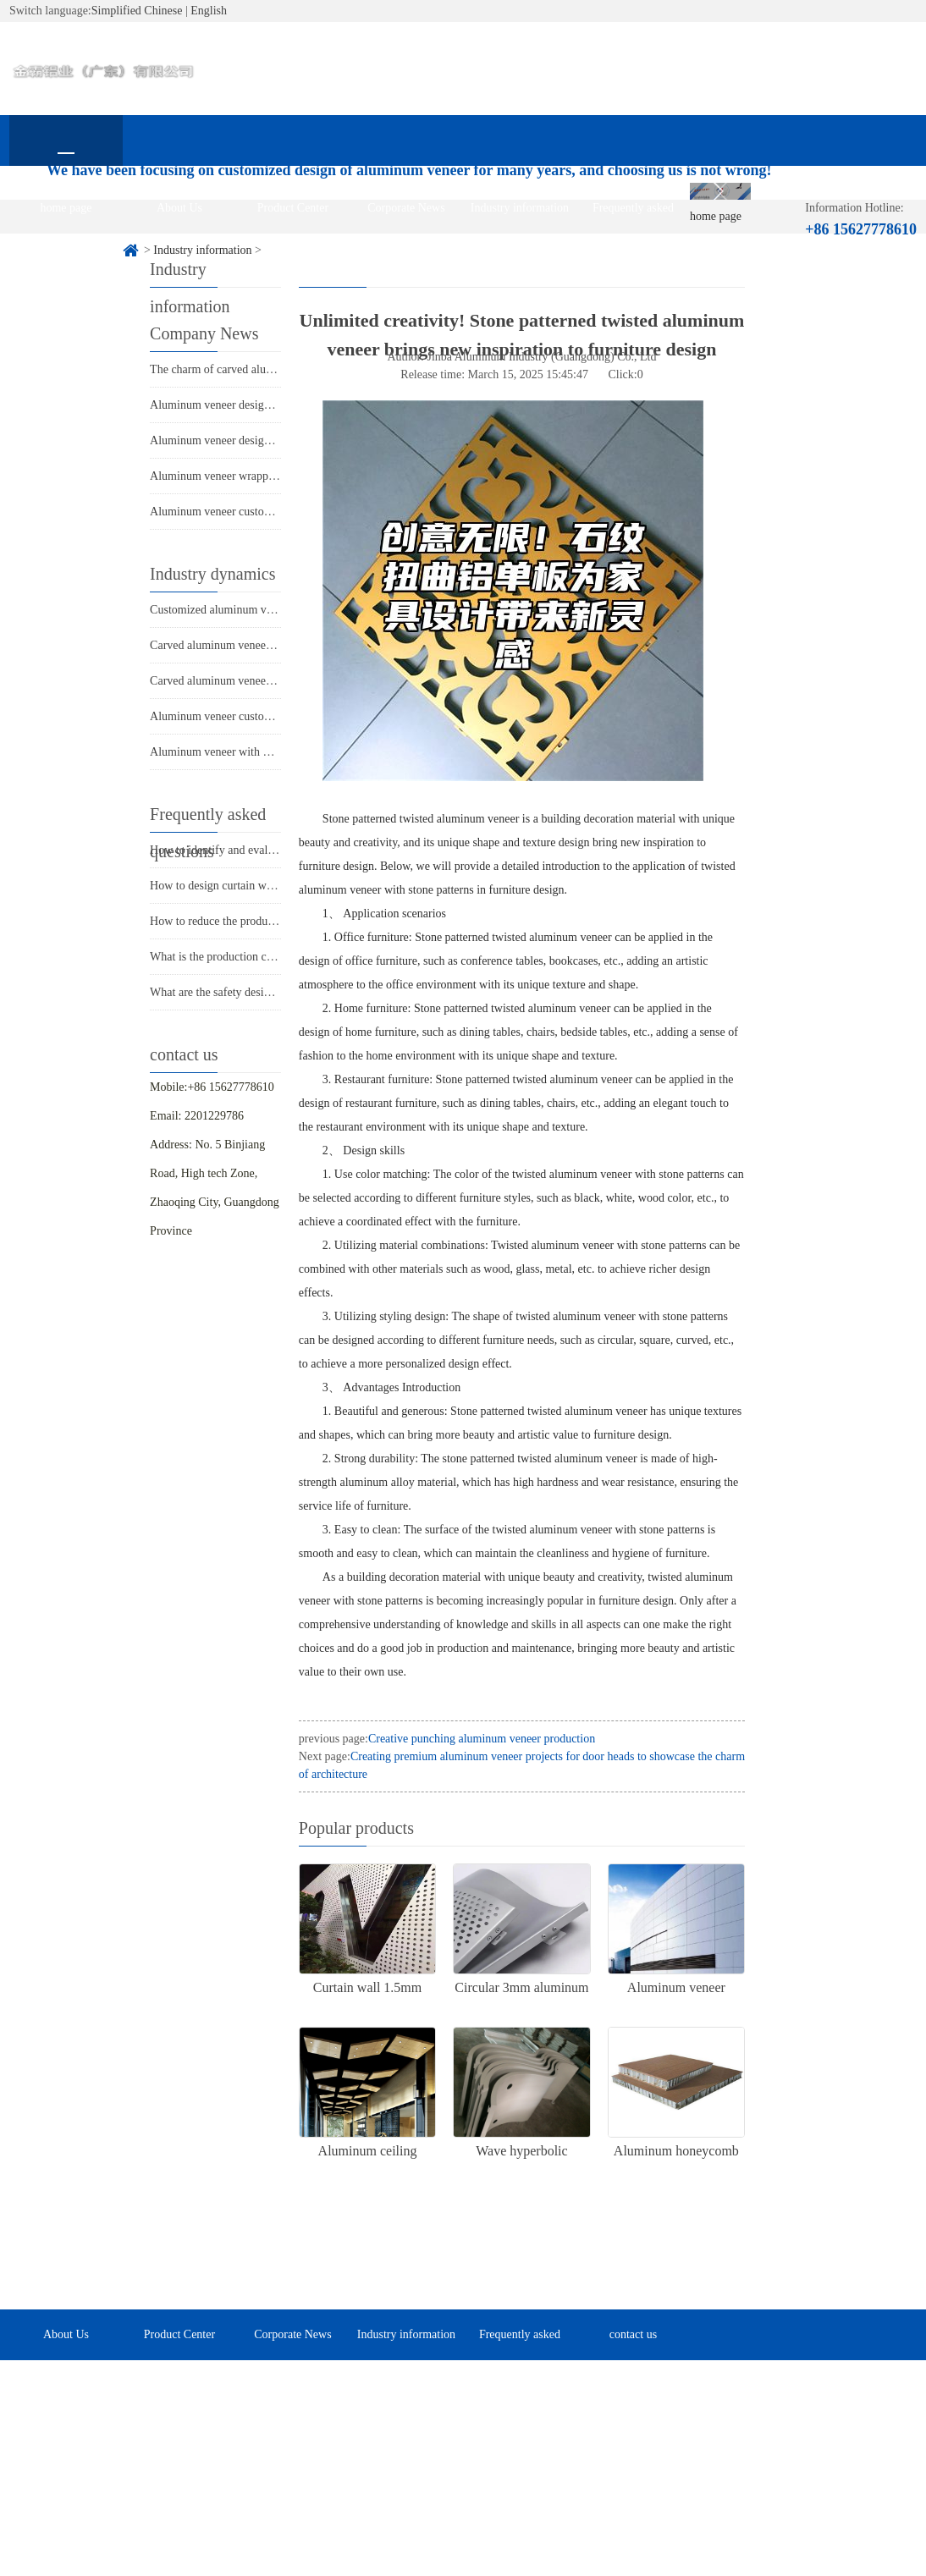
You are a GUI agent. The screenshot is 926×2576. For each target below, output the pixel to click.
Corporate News (405, 207)
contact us (66, 258)
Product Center (292, 207)
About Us (179, 207)
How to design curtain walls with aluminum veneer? (274, 885)
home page (65, 207)
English (208, 10)
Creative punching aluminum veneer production (481, 1738)
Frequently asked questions (633, 217)
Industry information (520, 207)
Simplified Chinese (137, 10)
